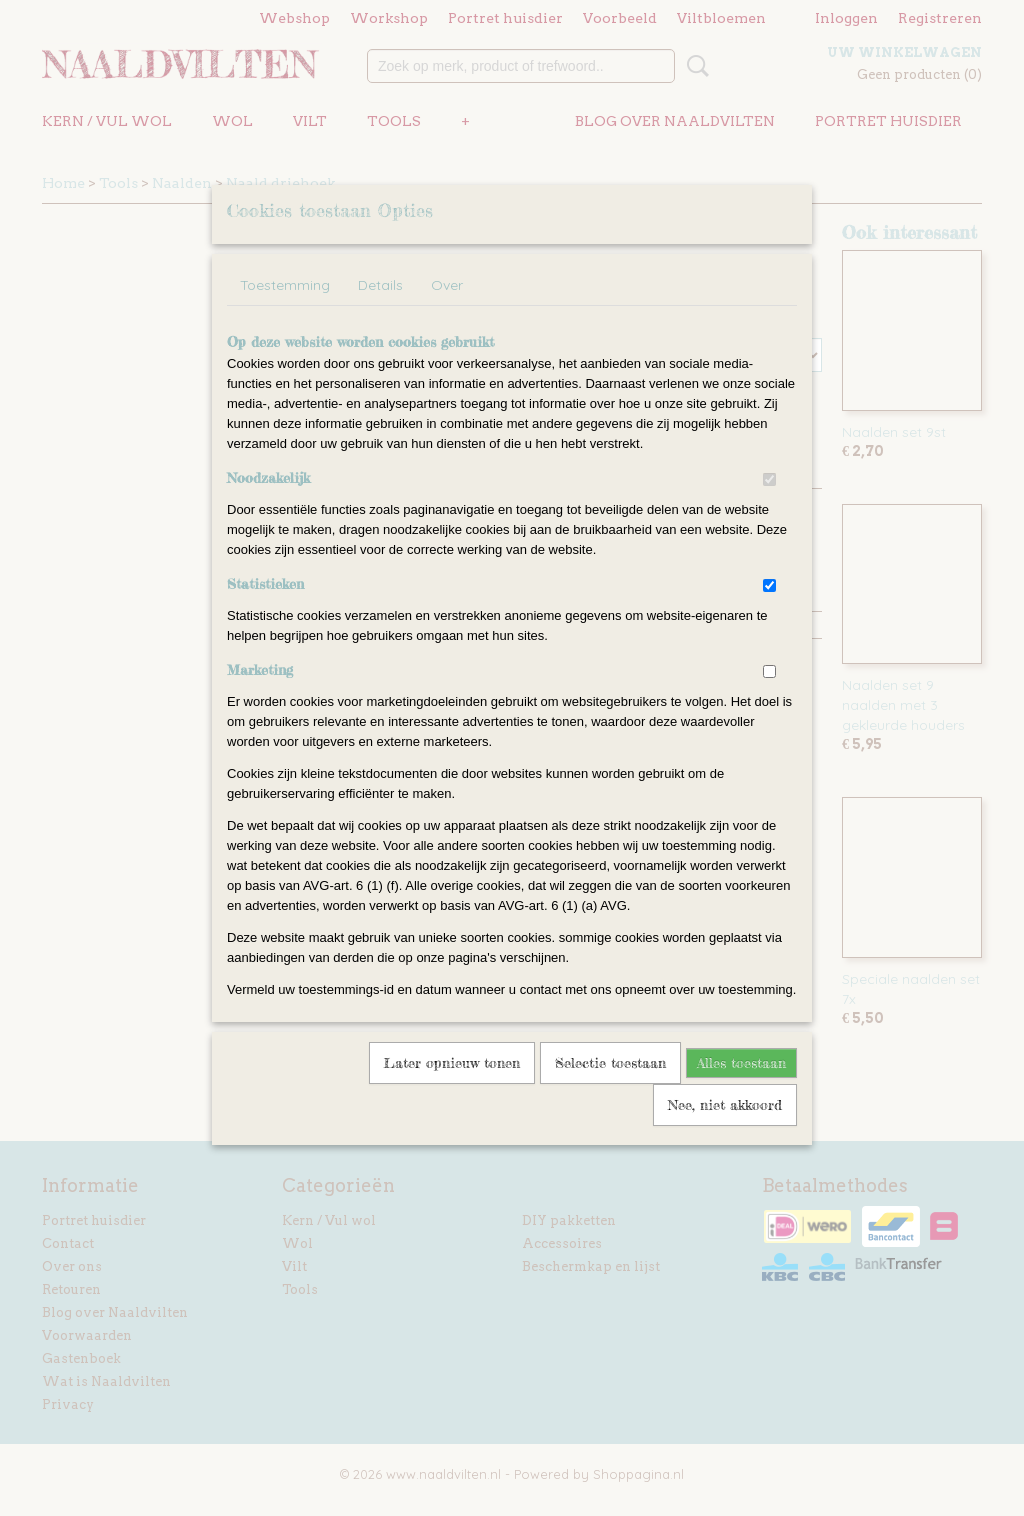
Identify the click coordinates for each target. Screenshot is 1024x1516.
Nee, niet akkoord (725, 1130)
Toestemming (285, 311)
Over (447, 311)
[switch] (769, 505)
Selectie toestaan (610, 1088)
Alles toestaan (741, 1088)
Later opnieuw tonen (452, 1088)
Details (380, 311)
